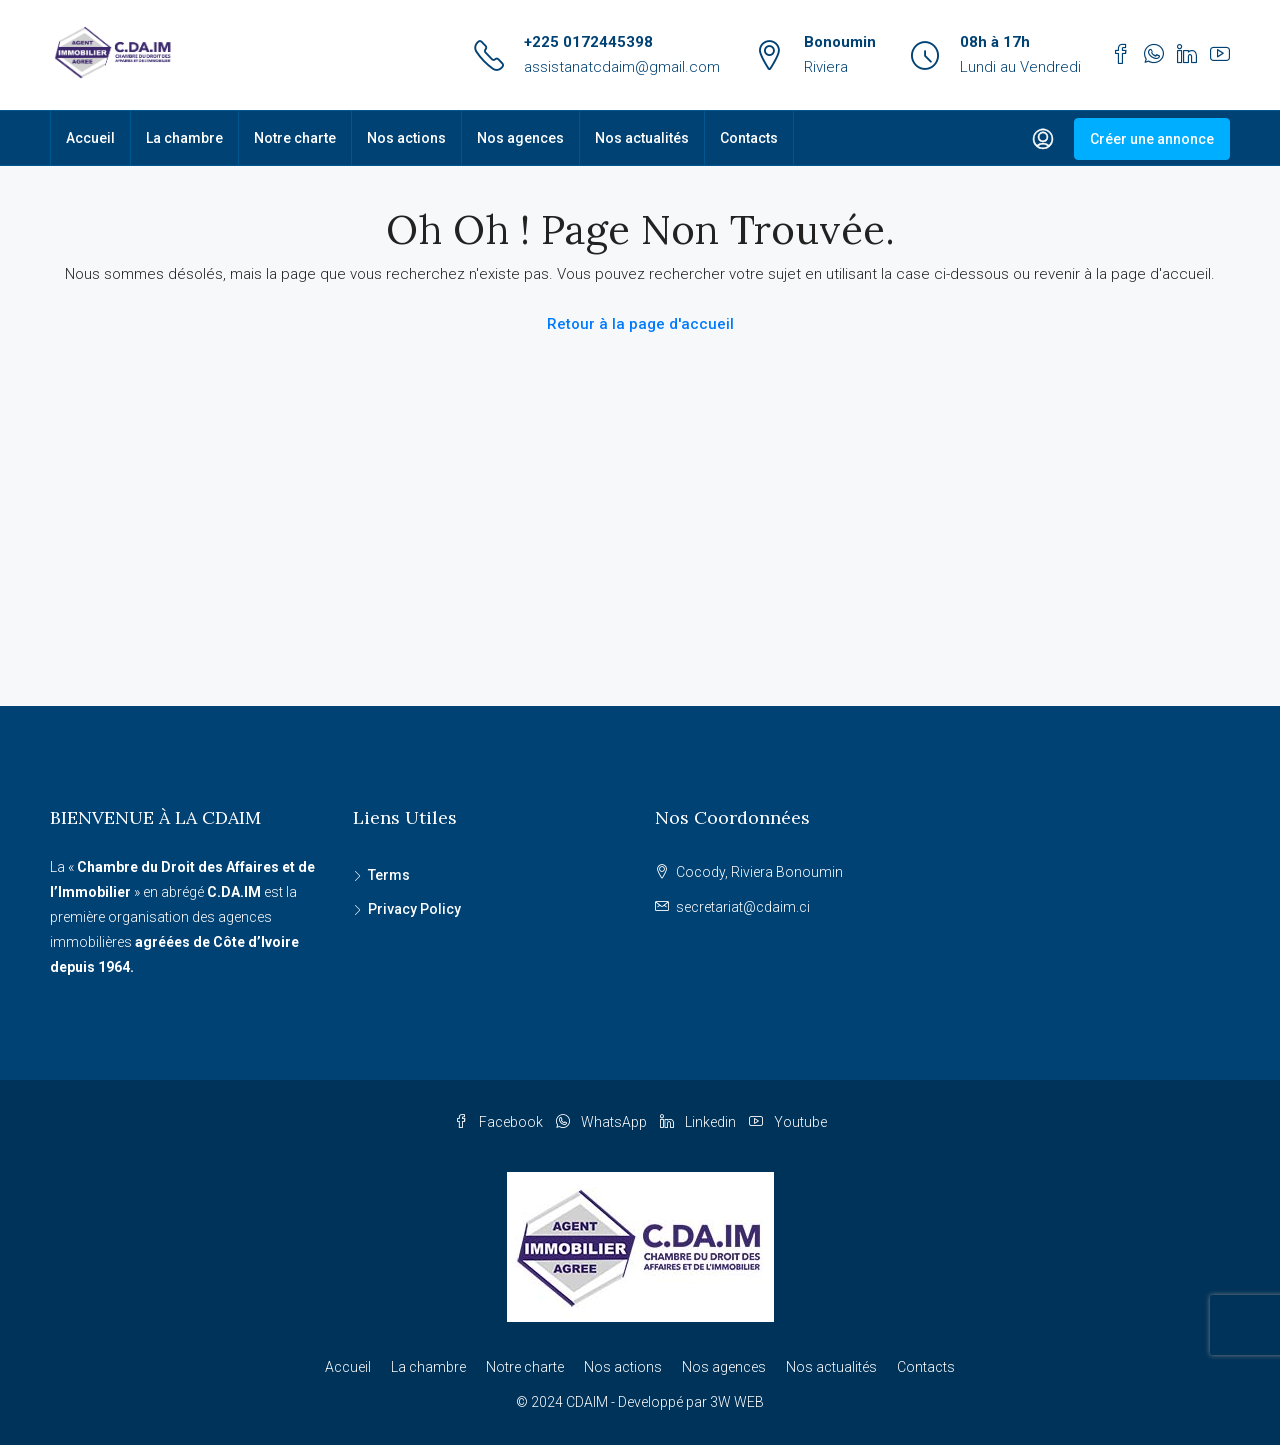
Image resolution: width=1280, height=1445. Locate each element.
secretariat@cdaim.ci (743, 907)
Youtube (788, 1122)
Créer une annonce (1152, 139)
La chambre (184, 138)
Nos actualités (642, 138)
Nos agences (520, 138)
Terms (389, 875)
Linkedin (699, 1122)
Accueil (90, 138)
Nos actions (406, 138)
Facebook (500, 1122)
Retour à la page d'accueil (640, 324)
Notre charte (295, 138)
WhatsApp (603, 1122)
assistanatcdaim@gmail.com (622, 67)
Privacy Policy (414, 909)
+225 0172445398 (588, 42)
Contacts (749, 138)
